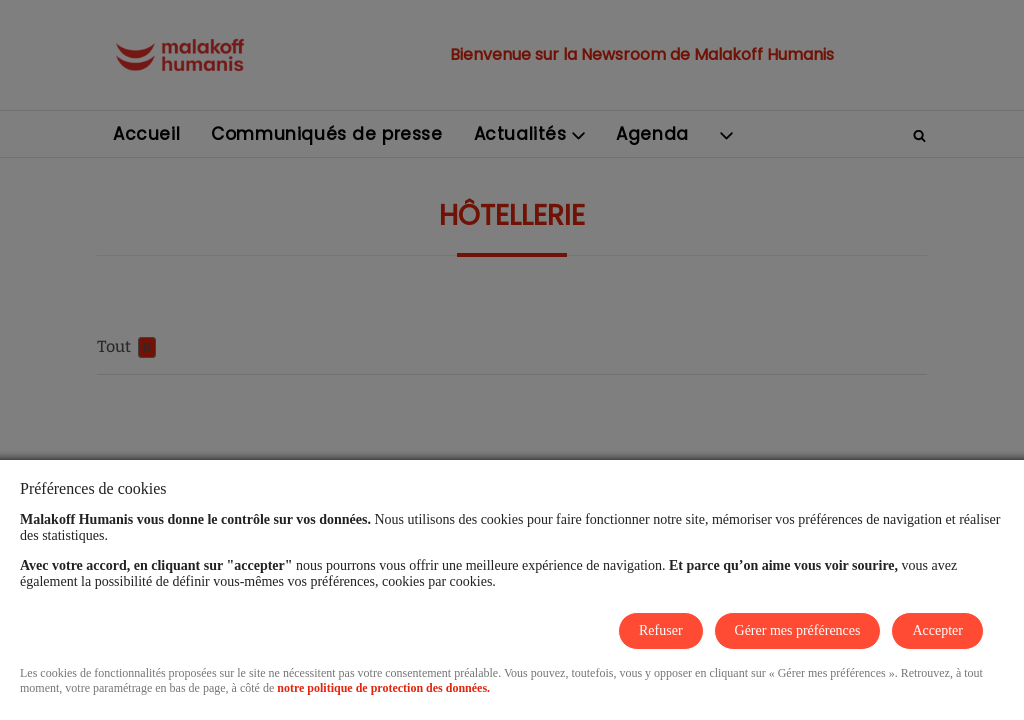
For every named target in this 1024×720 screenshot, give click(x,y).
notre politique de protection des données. (383, 688)
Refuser (661, 630)
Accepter (937, 630)
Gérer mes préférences (798, 630)
